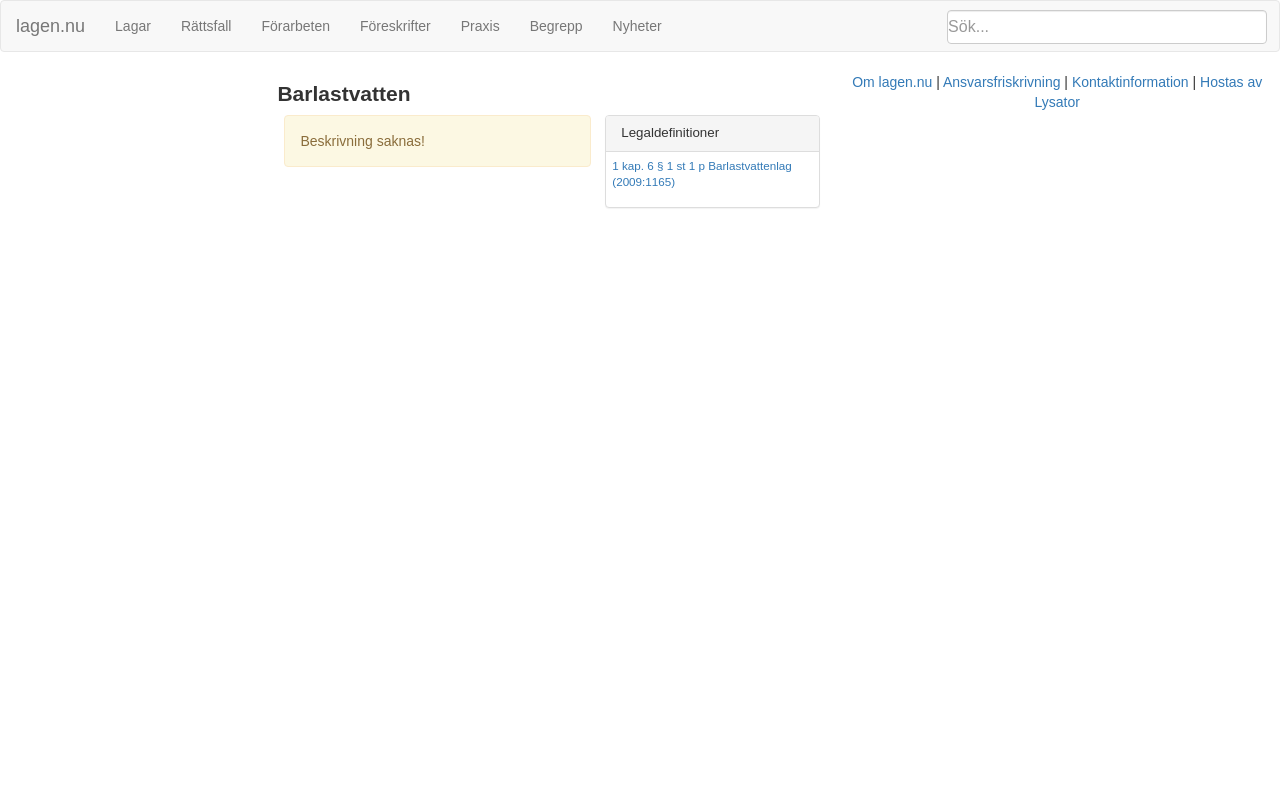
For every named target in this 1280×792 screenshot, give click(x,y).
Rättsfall (206, 26)
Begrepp (556, 26)
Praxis (480, 26)
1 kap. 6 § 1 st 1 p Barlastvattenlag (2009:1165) (1016, 165)
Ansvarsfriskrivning (719, 221)
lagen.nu (50, 26)
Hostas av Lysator (974, 221)
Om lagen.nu (610, 221)
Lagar (133, 26)
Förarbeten (295, 26)
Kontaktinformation (848, 221)
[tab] (1076, 133)
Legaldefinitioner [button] (951, 132)
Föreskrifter (395, 26)
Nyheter (637, 26)
